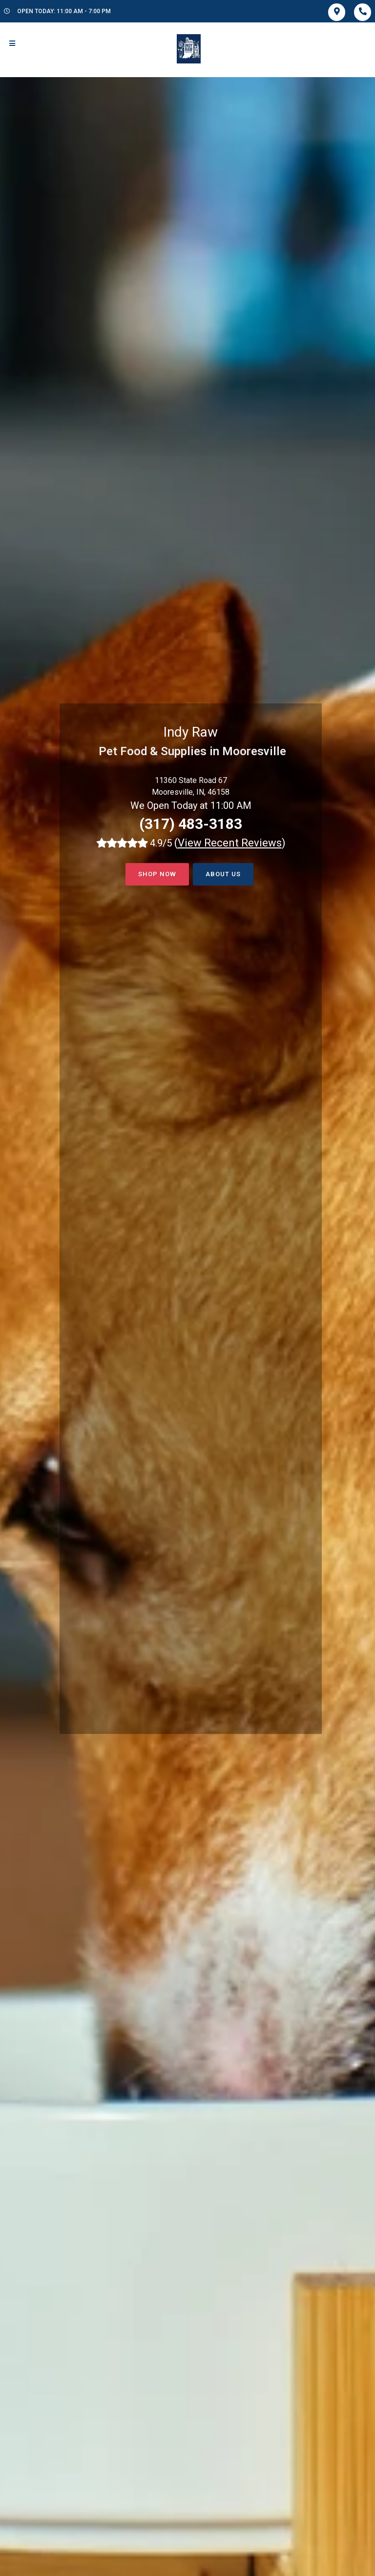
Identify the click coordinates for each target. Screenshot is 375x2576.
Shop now (157, 874)
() (230, 843)
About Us (223, 874)
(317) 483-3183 (190, 823)
